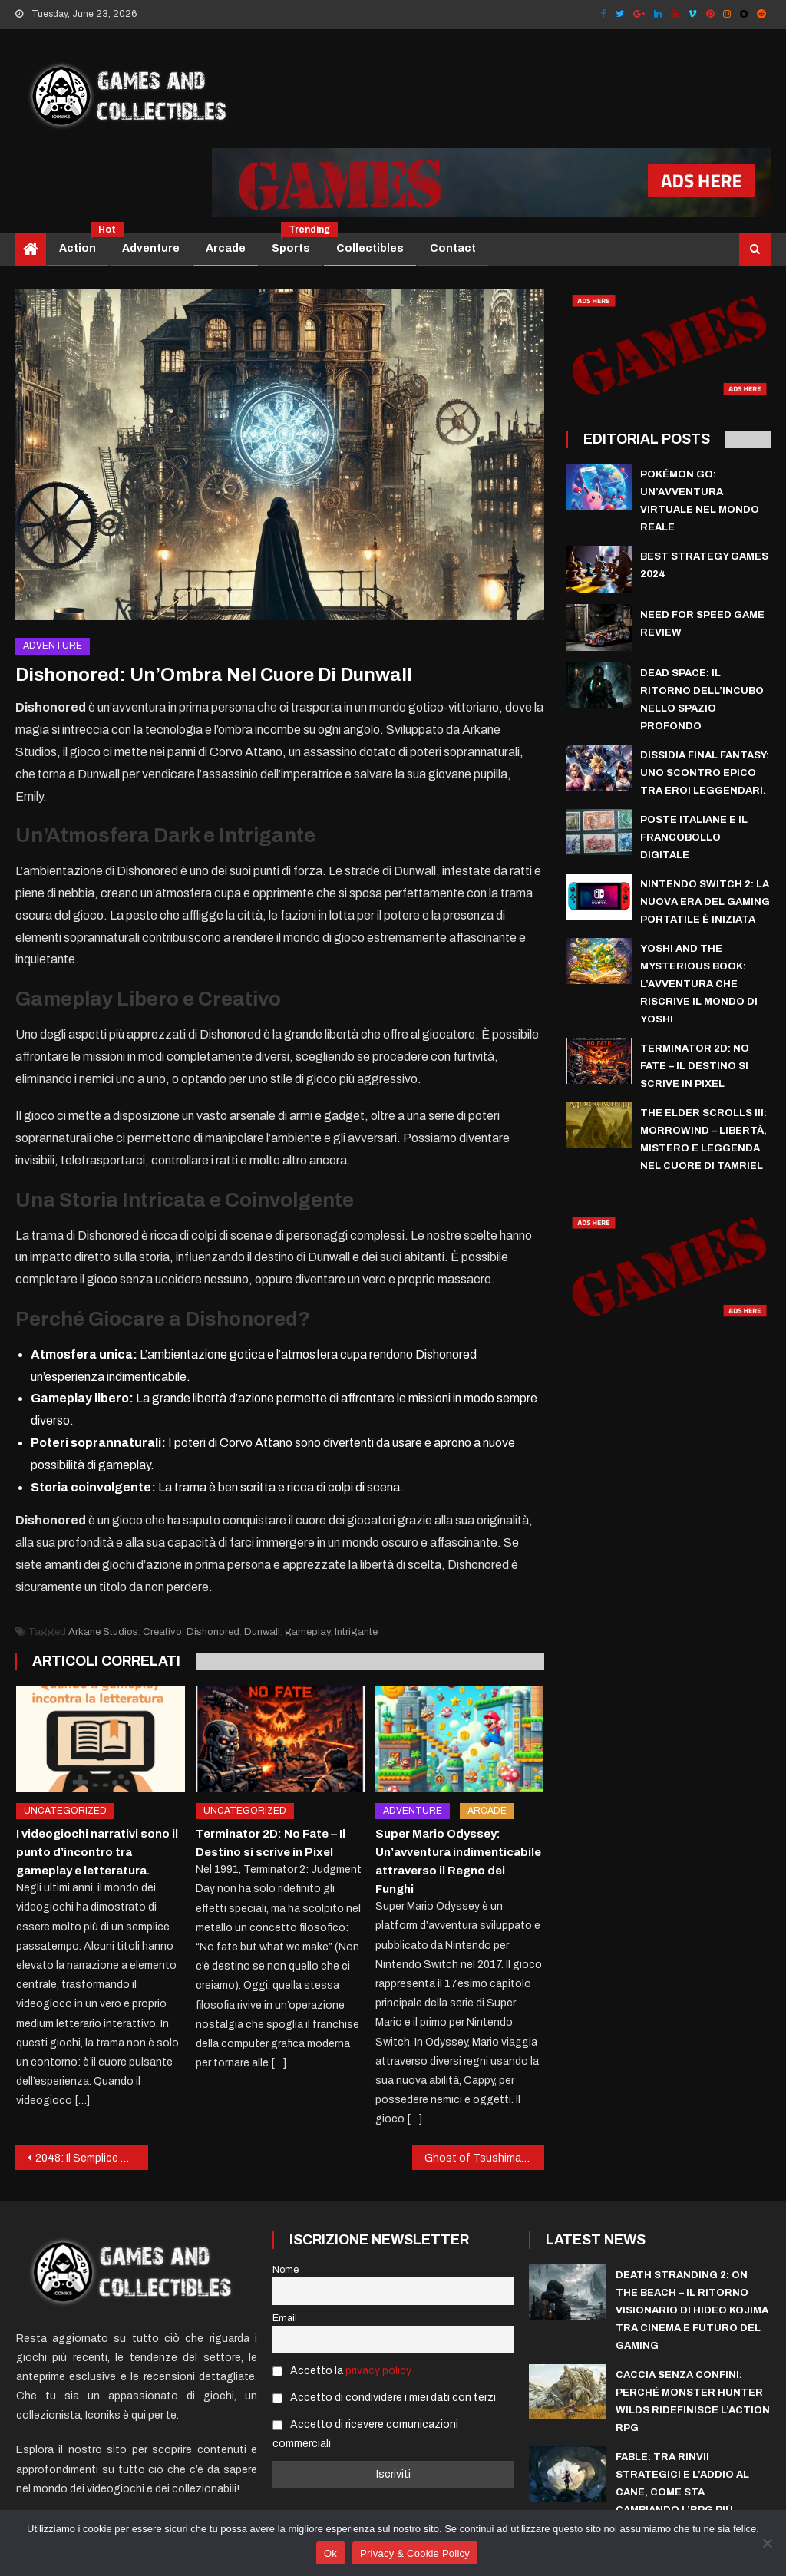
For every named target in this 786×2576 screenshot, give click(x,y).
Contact (453, 248)
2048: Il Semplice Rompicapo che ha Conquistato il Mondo (91, 2158)
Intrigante (356, 1632)
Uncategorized (65, 1810)
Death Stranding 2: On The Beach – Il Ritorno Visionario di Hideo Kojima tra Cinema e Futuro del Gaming (692, 2310)
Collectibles (370, 248)
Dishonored (213, 1632)
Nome (285, 2269)
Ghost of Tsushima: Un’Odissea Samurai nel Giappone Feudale (484, 2158)
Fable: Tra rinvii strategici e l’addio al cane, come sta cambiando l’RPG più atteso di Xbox (682, 2492)
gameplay (307, 1632)
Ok (330, 2553)
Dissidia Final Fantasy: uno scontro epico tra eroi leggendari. (704, 773)
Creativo (162, 1632)
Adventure (151, 248)
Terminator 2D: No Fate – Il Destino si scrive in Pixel (694, 1066)
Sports (297, 243)
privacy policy (378, 2370)
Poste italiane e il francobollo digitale (694, 837)
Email (284, 2318)
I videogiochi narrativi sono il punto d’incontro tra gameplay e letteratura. (97, 1852)
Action (83, 243)
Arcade (226, 248)
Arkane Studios (103, 1632)
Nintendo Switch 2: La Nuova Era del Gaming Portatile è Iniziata (705, 902)
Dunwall (262, 1632)
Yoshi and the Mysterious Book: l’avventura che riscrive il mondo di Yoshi (699, 984)
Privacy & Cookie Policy (415, 2553)
